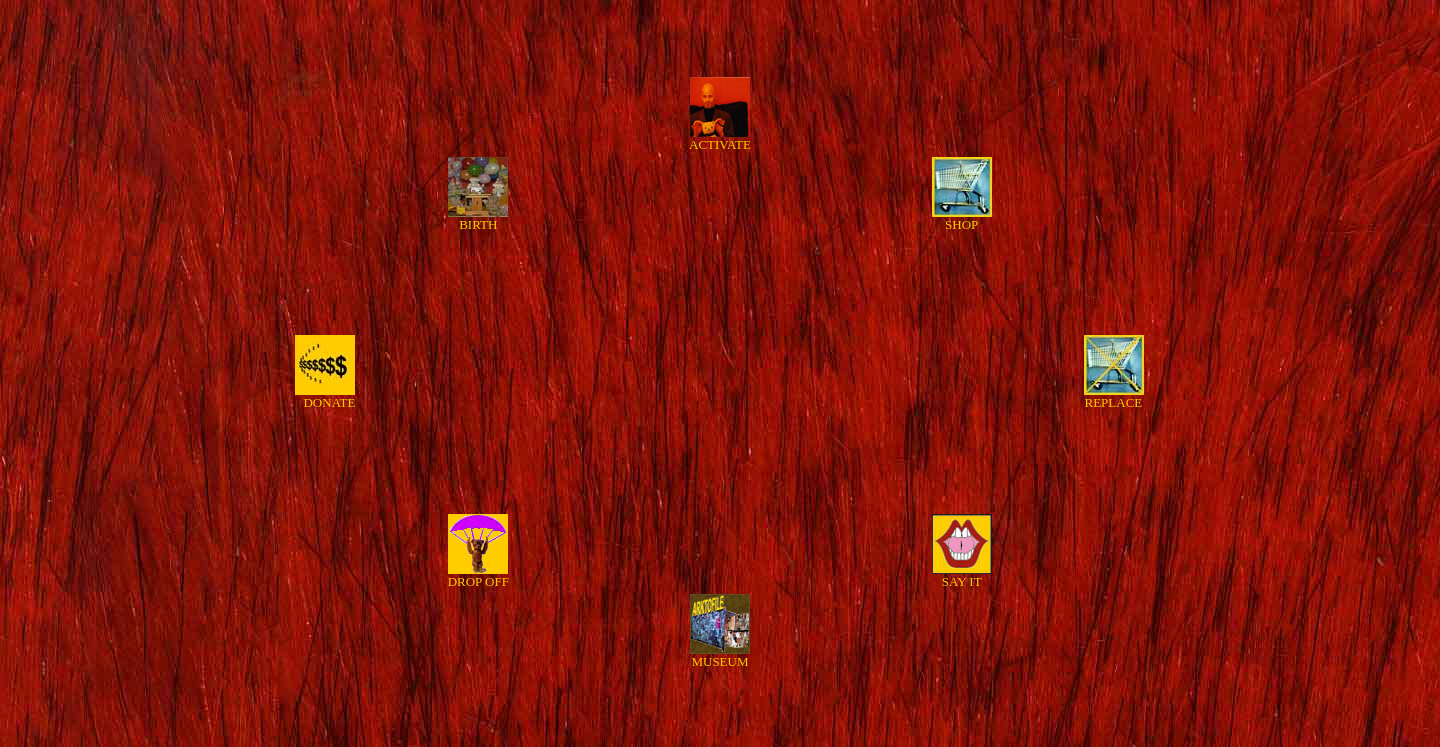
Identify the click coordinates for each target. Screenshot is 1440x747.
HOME (719, 733)
